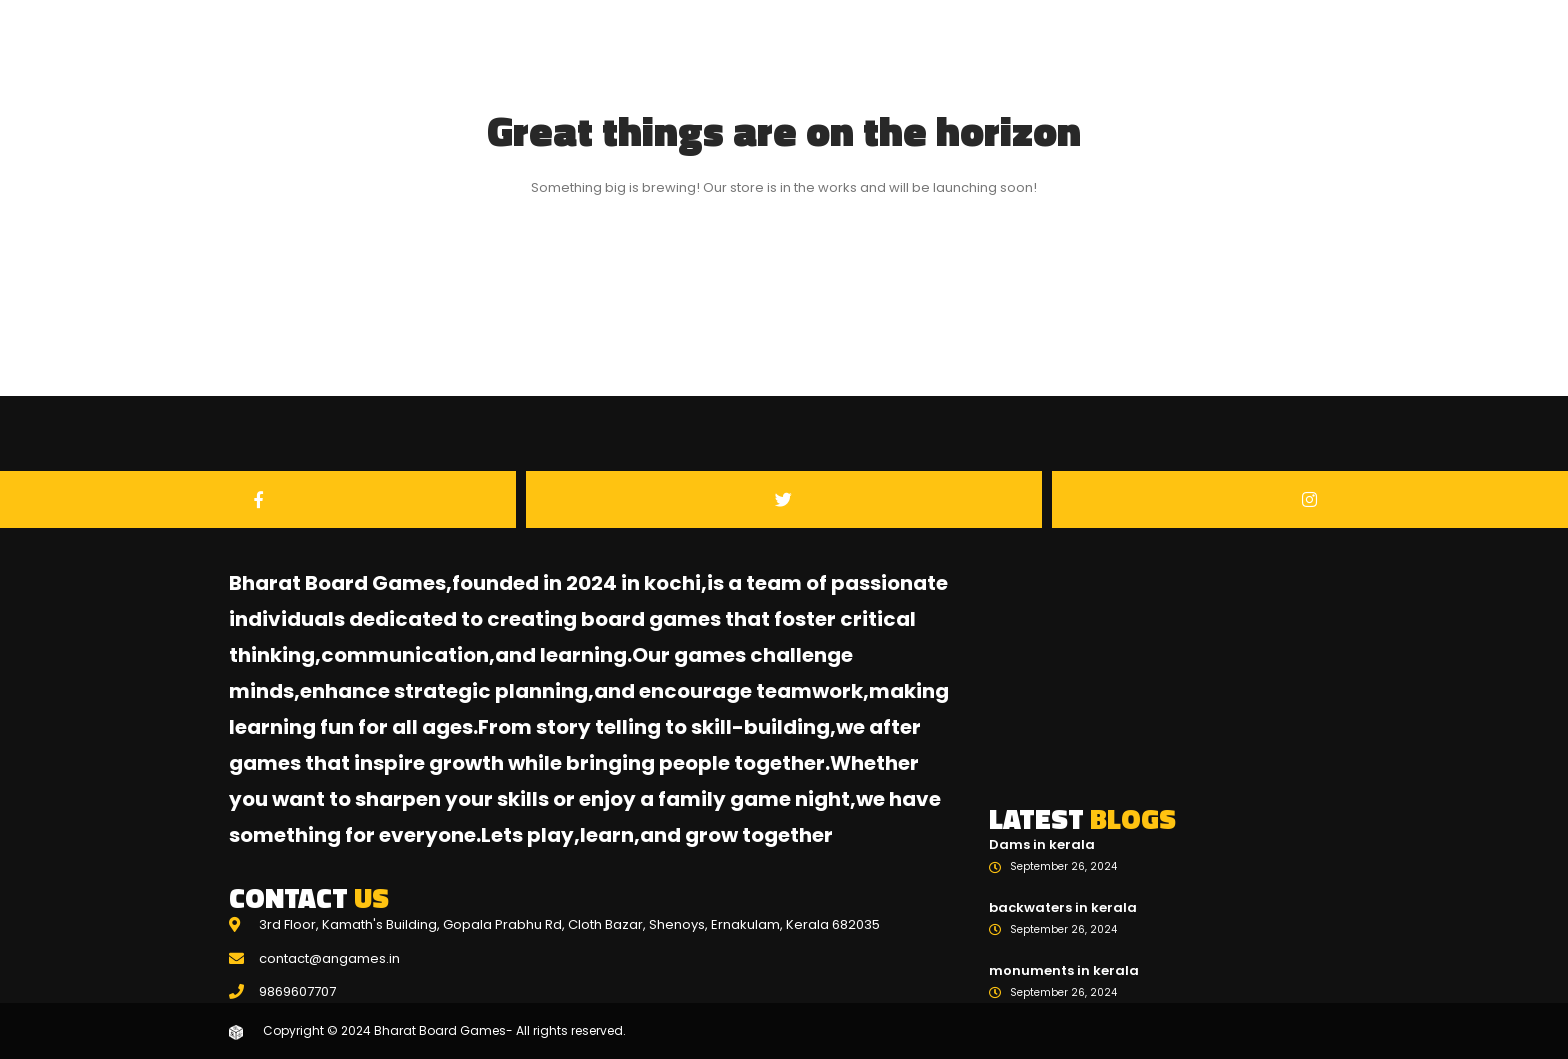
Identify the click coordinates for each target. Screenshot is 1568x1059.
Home (1150, 79)
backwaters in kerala (1063, 907)
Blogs (1320, 79)
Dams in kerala (1042, 844)
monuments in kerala (1064, 970)
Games (1236, 79)
